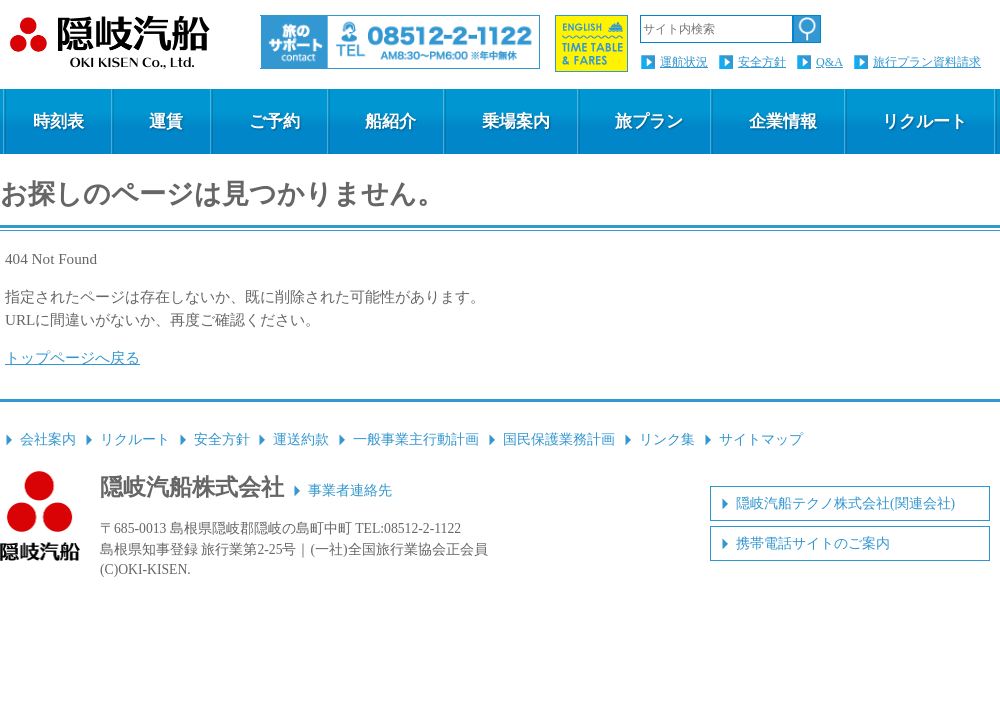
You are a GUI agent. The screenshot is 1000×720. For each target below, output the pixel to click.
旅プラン (649, 121)
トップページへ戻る (72, 357)
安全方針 (762, 62)
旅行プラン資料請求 (927, 62)
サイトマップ (761, 439)
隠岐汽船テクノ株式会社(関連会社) (845, 503)
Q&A (829, 62)
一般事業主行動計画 (416, 439)
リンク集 (667, 439)
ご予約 (274, 121)
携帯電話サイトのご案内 (813, 543)
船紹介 (390, 121)
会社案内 (48, 439)
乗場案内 (516, 121)
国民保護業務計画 (559, 439)
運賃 (166, 121)
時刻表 (58, 121)
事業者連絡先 (350, 490)
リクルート (924, 121)
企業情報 (783, 121)
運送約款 (301, 439)
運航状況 (684, 62)
